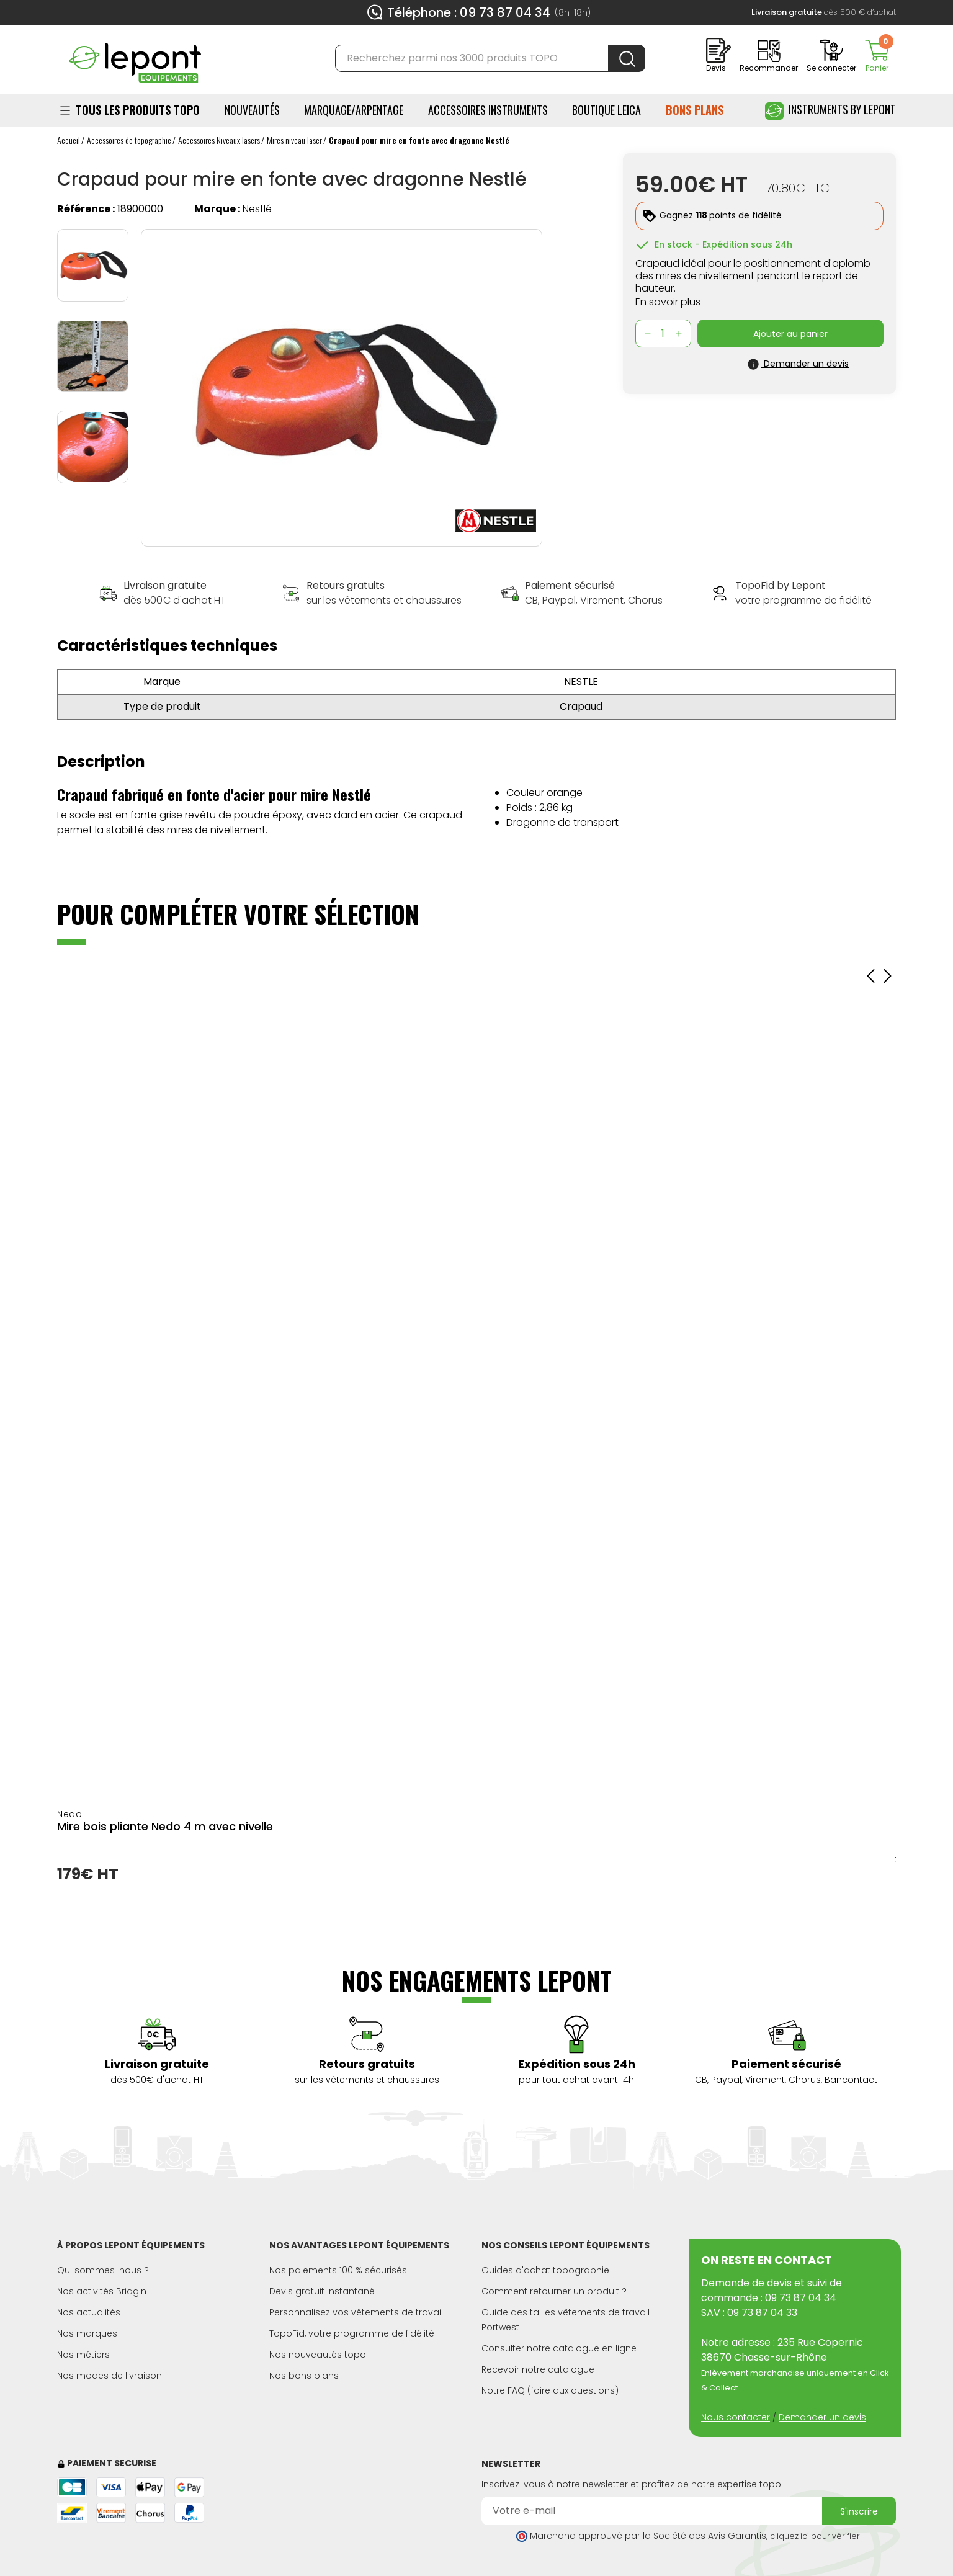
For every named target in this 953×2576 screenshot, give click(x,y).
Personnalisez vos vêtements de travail (356, 2312)
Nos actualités (88, 2312)
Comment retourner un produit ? (554, 2291)
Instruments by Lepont (830, 110)
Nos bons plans (304, 2375)
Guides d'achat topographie (545, 2270)
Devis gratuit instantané (322, 2291)
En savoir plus (667, 302)
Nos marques (87, 2333)
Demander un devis (822, 2417)
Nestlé (257, 209)
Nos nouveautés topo (317, 2354)
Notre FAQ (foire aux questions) (550, 2390)
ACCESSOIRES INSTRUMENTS (488, 110)
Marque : (217, 209)
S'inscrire (859, 2511)
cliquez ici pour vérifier (815, 2536)
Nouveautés (252, 110)
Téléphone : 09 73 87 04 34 (468, 12)
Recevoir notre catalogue (537, 2369)
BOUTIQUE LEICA (606, 110)
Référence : (86, 209)
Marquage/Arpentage (353, 110)
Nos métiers (83, 2354)
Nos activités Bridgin (101, 2291)
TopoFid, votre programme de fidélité (351, 2333)
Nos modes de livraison (109, 2375)
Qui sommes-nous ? (103, 2270)
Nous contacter (735, 2417)
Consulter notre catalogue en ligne (559, 2348)
